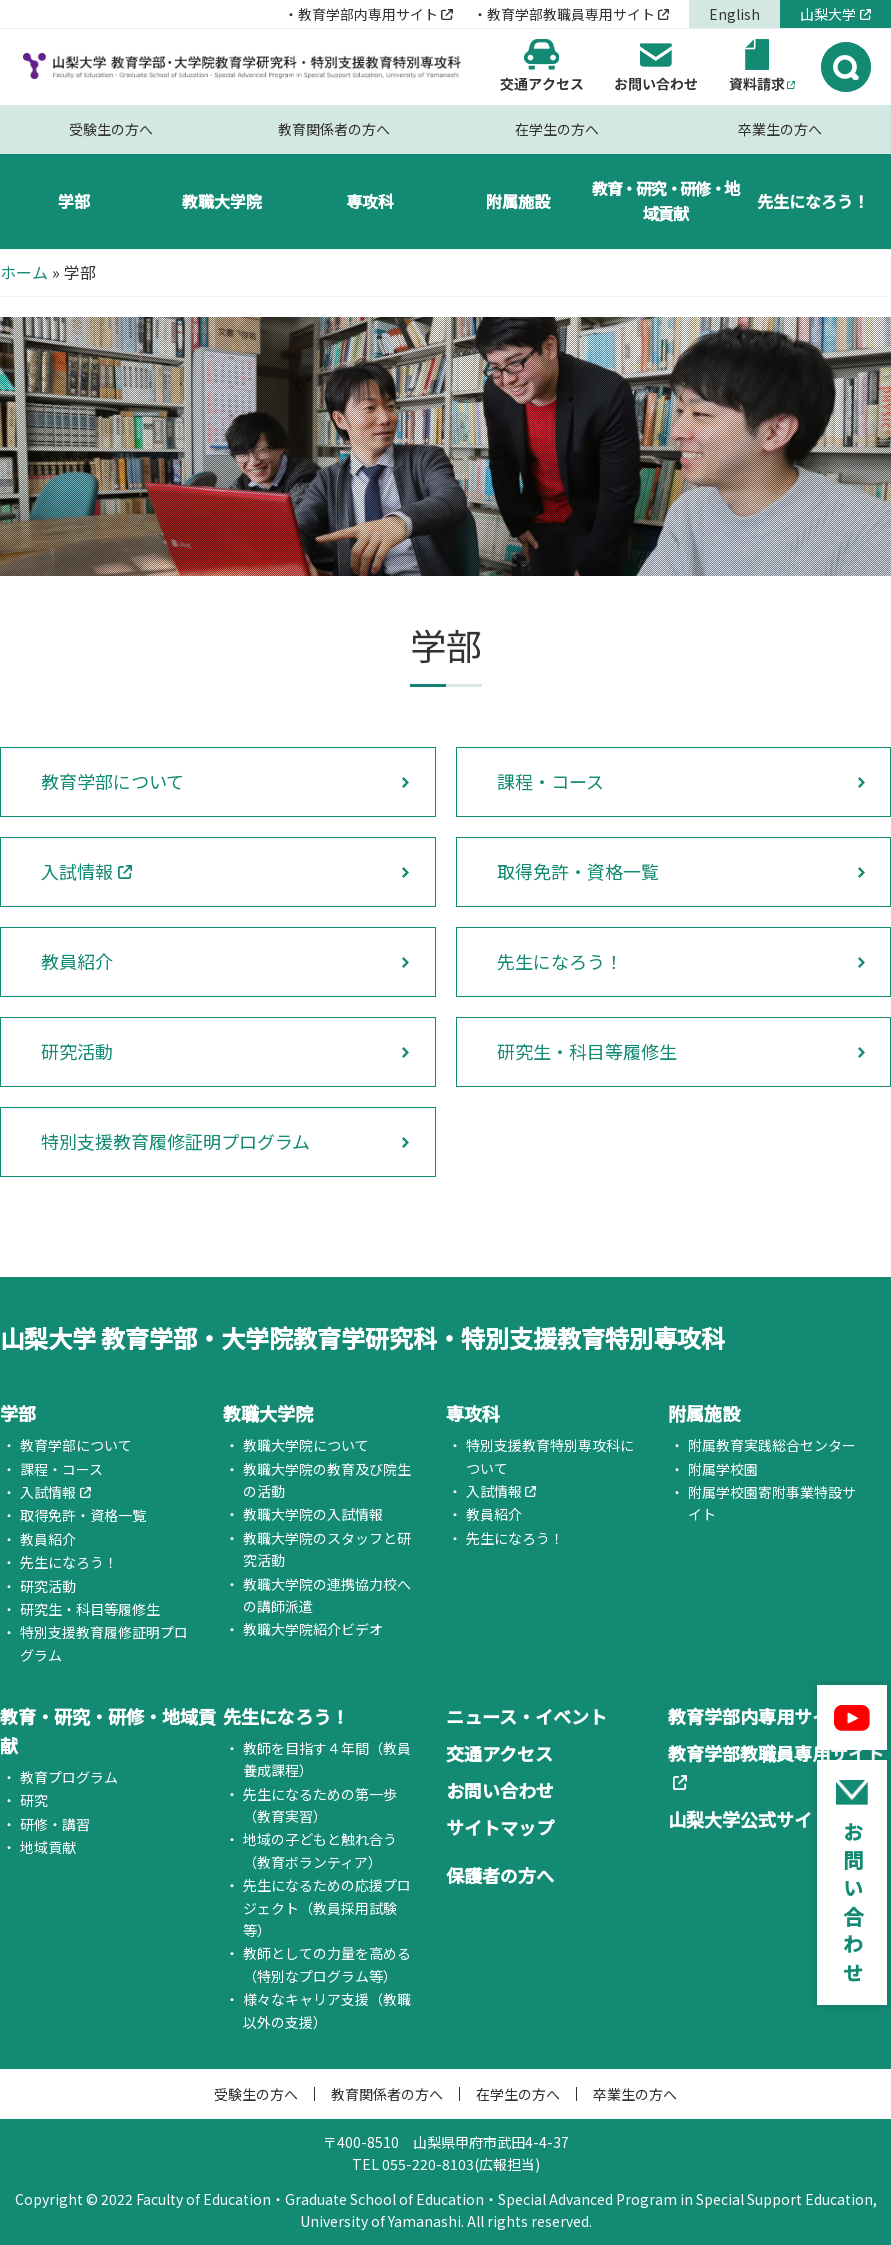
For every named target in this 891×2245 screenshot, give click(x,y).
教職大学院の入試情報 (313, 1514)
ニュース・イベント (526, 1716)
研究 (34, 1800)
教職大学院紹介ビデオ (313, 1629)
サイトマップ (500, 1827)
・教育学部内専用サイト (361, 14)
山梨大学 (828, 14)
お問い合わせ (500, 1790)
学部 (74, 201)
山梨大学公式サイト (749, 1819)
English (734, 14)
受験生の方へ (111, 129)
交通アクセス (499, 1753)
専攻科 (370, 201)
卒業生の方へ (780, 129)
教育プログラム (69, 1777)
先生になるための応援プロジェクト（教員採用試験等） (327, 1907)
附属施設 (518, 201)
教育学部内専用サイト (758, 1716)
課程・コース (550, 781)
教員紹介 (77, 961)
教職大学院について (306, 1445)
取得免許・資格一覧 (578, 871)
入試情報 (77, 871)
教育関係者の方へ (334, 129)
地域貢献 (48, 1847)
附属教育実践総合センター (772, 1445)
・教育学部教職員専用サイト (564, 14)
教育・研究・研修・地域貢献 (665, 201)
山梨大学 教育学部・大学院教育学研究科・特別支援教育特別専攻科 (362, 1337)
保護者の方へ (500, 1875)
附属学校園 (723, 1469)
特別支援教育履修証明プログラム (175, 1141)
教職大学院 (222, 201)
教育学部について (112, 781)
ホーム (24, 272)
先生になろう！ (813, 201)
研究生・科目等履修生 (587, 1051)
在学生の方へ (557, 129)
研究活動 (77, 1051)
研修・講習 (55, 1824)
